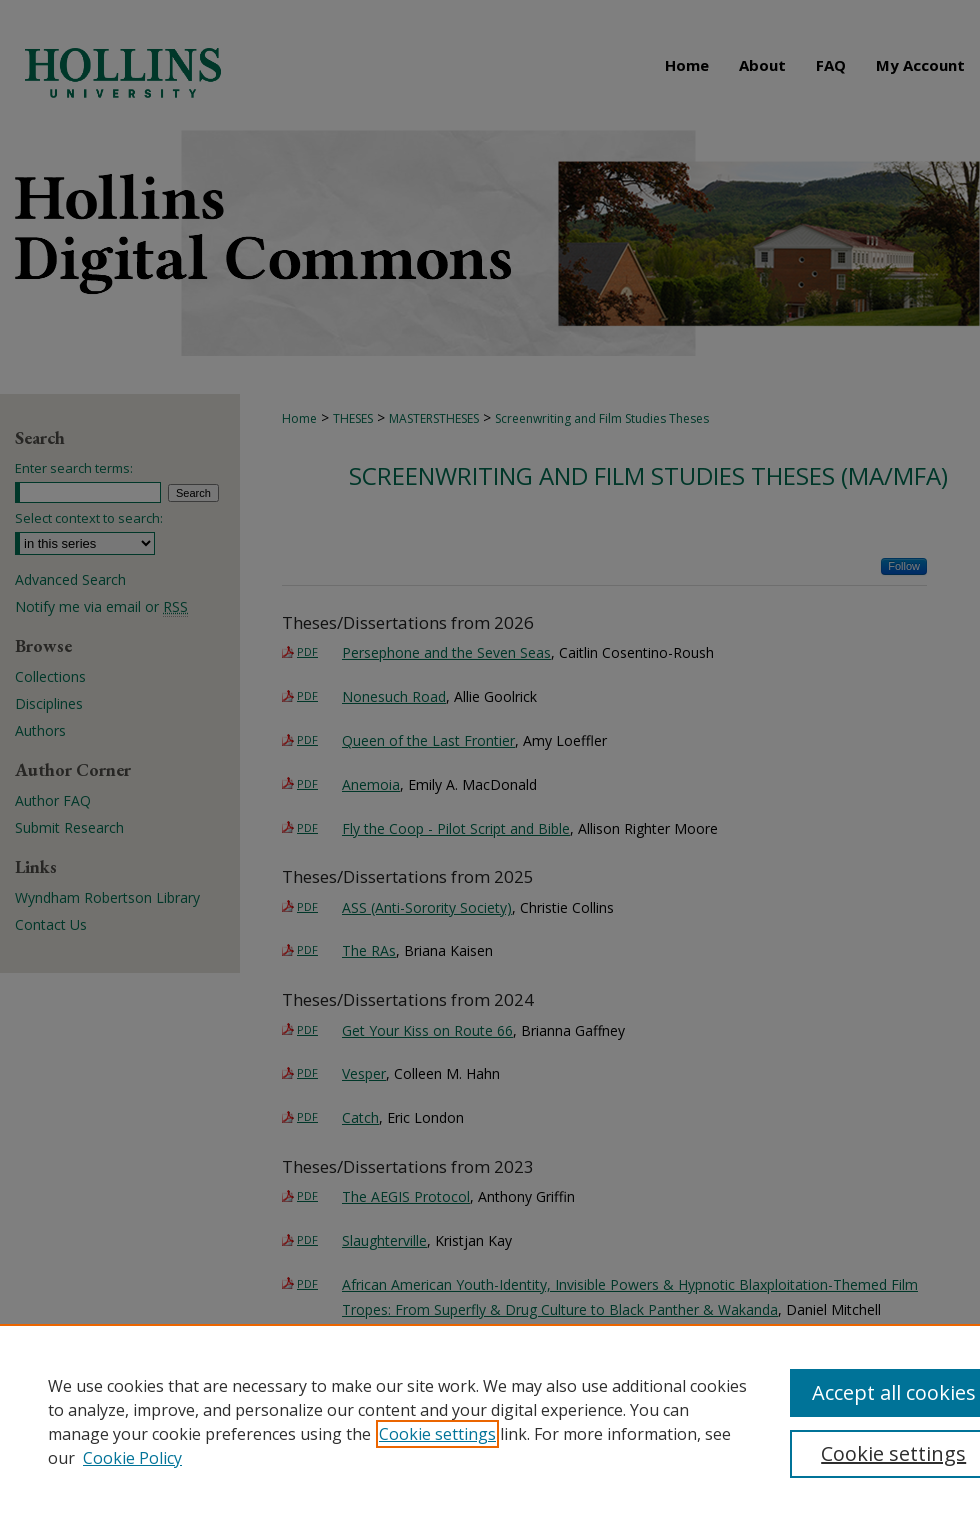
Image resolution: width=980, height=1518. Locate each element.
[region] (490, 1421)
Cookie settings (437, 1434)
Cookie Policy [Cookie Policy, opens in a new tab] (132, 1458)
